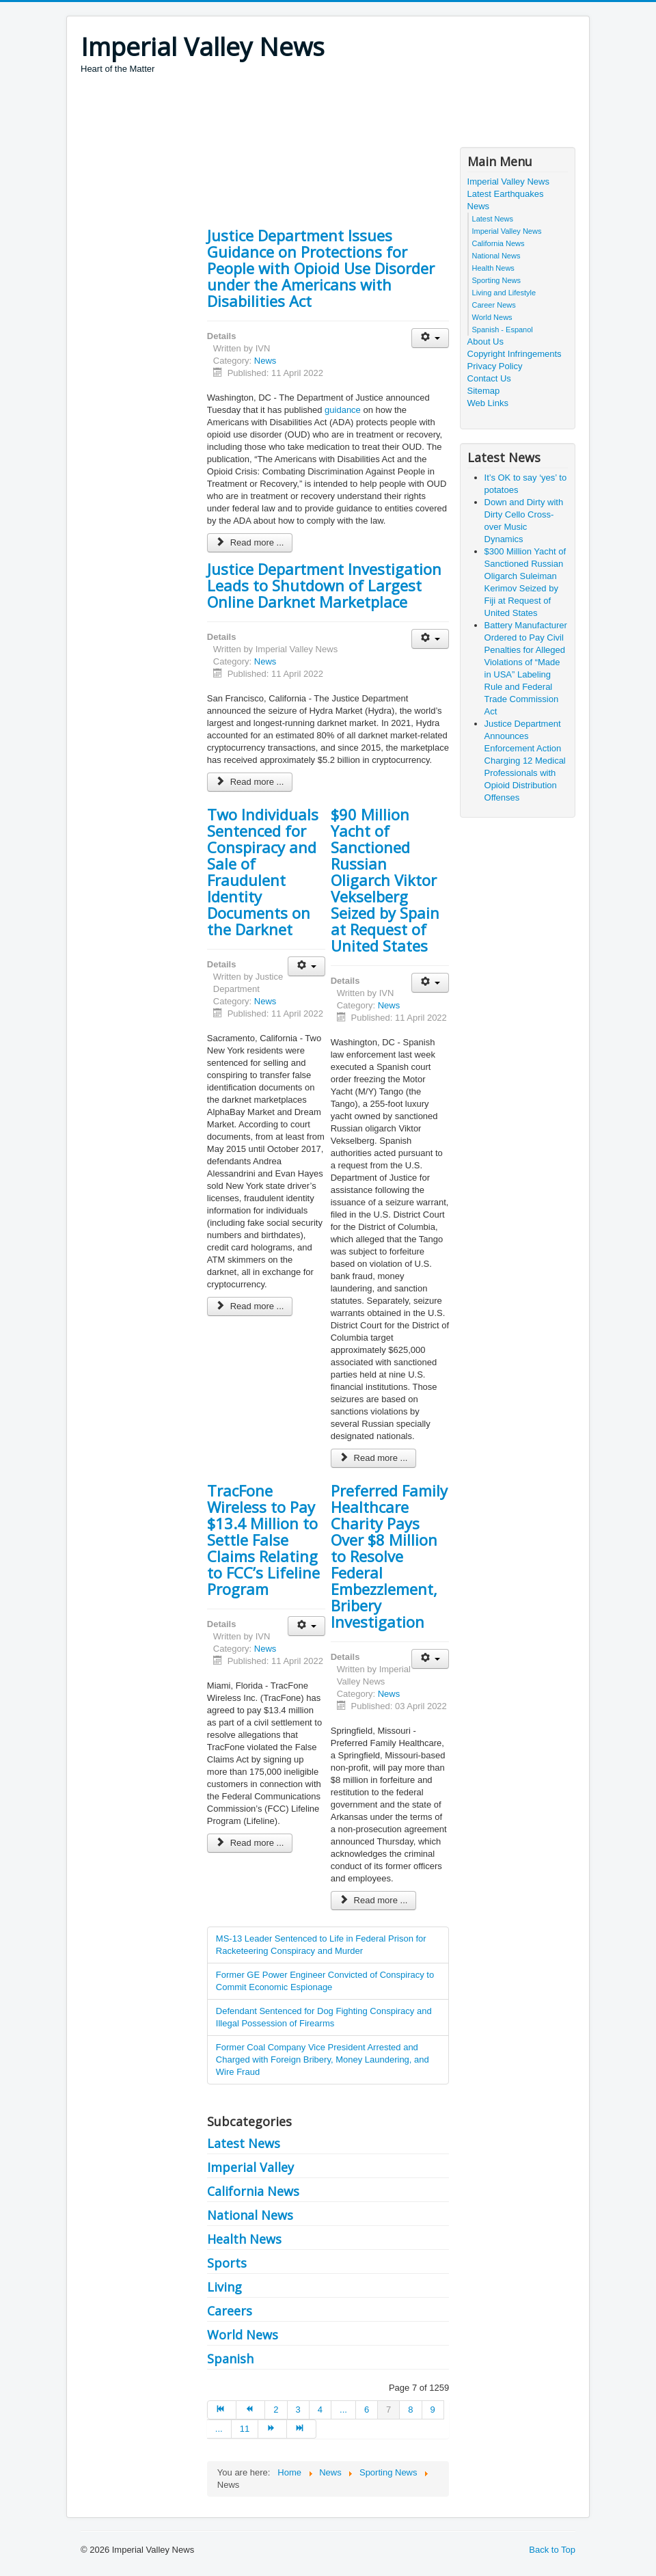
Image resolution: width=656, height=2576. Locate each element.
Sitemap (483, 391)
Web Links (487, 403)
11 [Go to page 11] (244, 2429)
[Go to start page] (221, 2409)
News (265, 360)
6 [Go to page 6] (366, 2409)
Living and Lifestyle (504, 293)
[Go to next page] (272, 2429)
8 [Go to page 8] (410, 2409)
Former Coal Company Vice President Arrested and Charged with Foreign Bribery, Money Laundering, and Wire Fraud (322, 2059)
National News (250, 2215)
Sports (227, 2263)
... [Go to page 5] (343, 2409)
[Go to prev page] (250, 2409)
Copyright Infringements (514, 354)
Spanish (230, 2358)
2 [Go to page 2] (275, 2409)
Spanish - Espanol (502, 329)
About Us (485, 341)
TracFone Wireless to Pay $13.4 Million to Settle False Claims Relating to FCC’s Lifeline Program (263, 1539)
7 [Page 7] (388, 2409)
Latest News (243, 2143)
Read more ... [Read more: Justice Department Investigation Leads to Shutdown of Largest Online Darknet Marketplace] (250, 782)
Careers (229, 2311)
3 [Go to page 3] (298, 2409)
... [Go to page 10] (219, 2429)
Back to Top (552, 2550)
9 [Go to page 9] (432, 2409)
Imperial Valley (250, 2167)
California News (253, 2191)
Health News (244, 2239)
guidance (343, 410)
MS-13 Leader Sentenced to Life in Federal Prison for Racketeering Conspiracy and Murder (321, 1944)
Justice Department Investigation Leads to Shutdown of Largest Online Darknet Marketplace (324, 585)
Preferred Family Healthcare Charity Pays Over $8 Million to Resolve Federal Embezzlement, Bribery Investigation (389, 1556)
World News (242, 2334)
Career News (494, 305)
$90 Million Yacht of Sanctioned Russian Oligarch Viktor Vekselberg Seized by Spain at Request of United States (385, 880)
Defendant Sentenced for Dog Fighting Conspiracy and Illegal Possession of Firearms (324, 2017)
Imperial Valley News (508, 181)
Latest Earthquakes (505, 194)
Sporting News (496, 280)
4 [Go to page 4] (320, 2409)
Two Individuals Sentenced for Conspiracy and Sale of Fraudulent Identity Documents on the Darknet (262, 871)
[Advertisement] (329, 113)
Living (224, 2287)
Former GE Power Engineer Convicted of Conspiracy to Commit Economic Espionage (325, 1981)
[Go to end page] (301, 2429)
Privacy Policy (495, 366)
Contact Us (489, 378)
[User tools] (430, 338)
